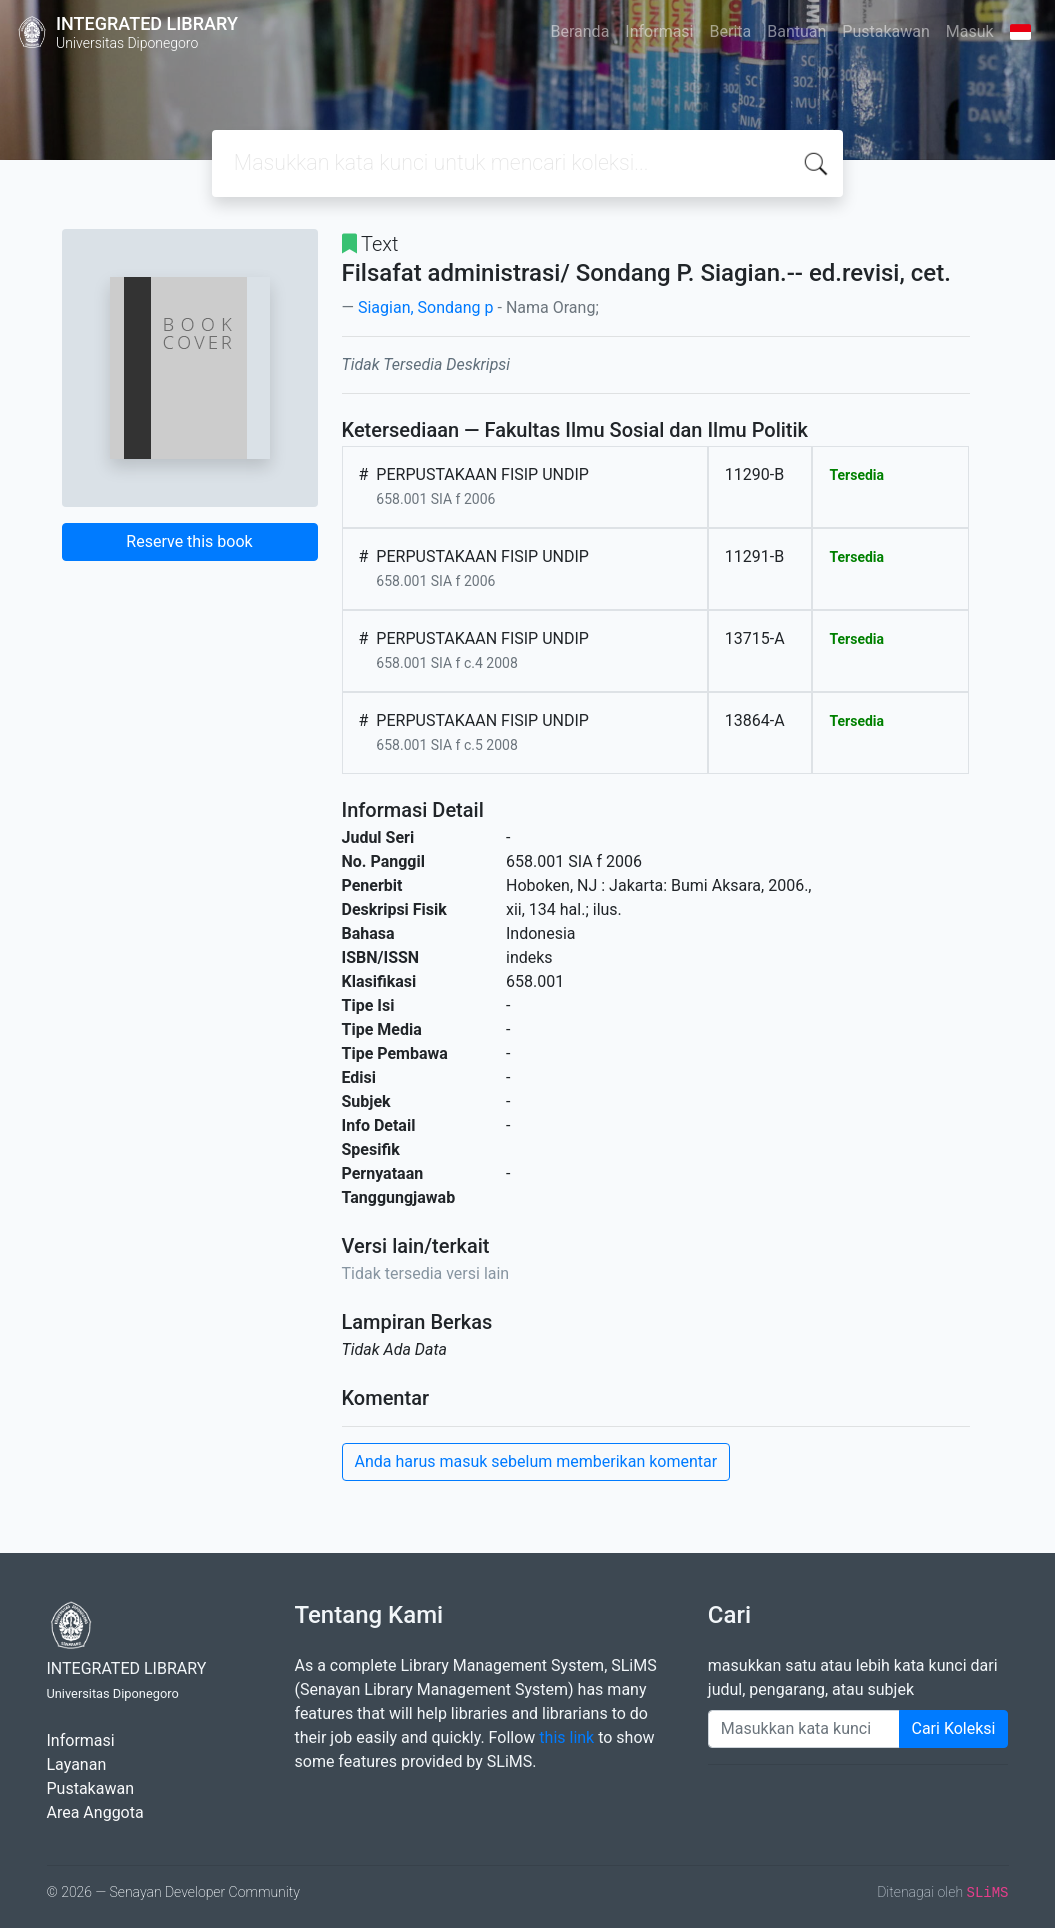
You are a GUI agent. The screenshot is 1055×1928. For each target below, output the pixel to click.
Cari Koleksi (954, 1728)
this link (566, 1737)
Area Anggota (95, 1812)
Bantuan (796, 31)
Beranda (580, 31)
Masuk (970, 31)
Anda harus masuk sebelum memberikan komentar (536, 1461)
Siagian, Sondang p (426, 307)
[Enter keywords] (804, 1729)
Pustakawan (885, 31)
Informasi (659, 31)
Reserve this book (189, 541)
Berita (731, 31)
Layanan (77, 1764)
